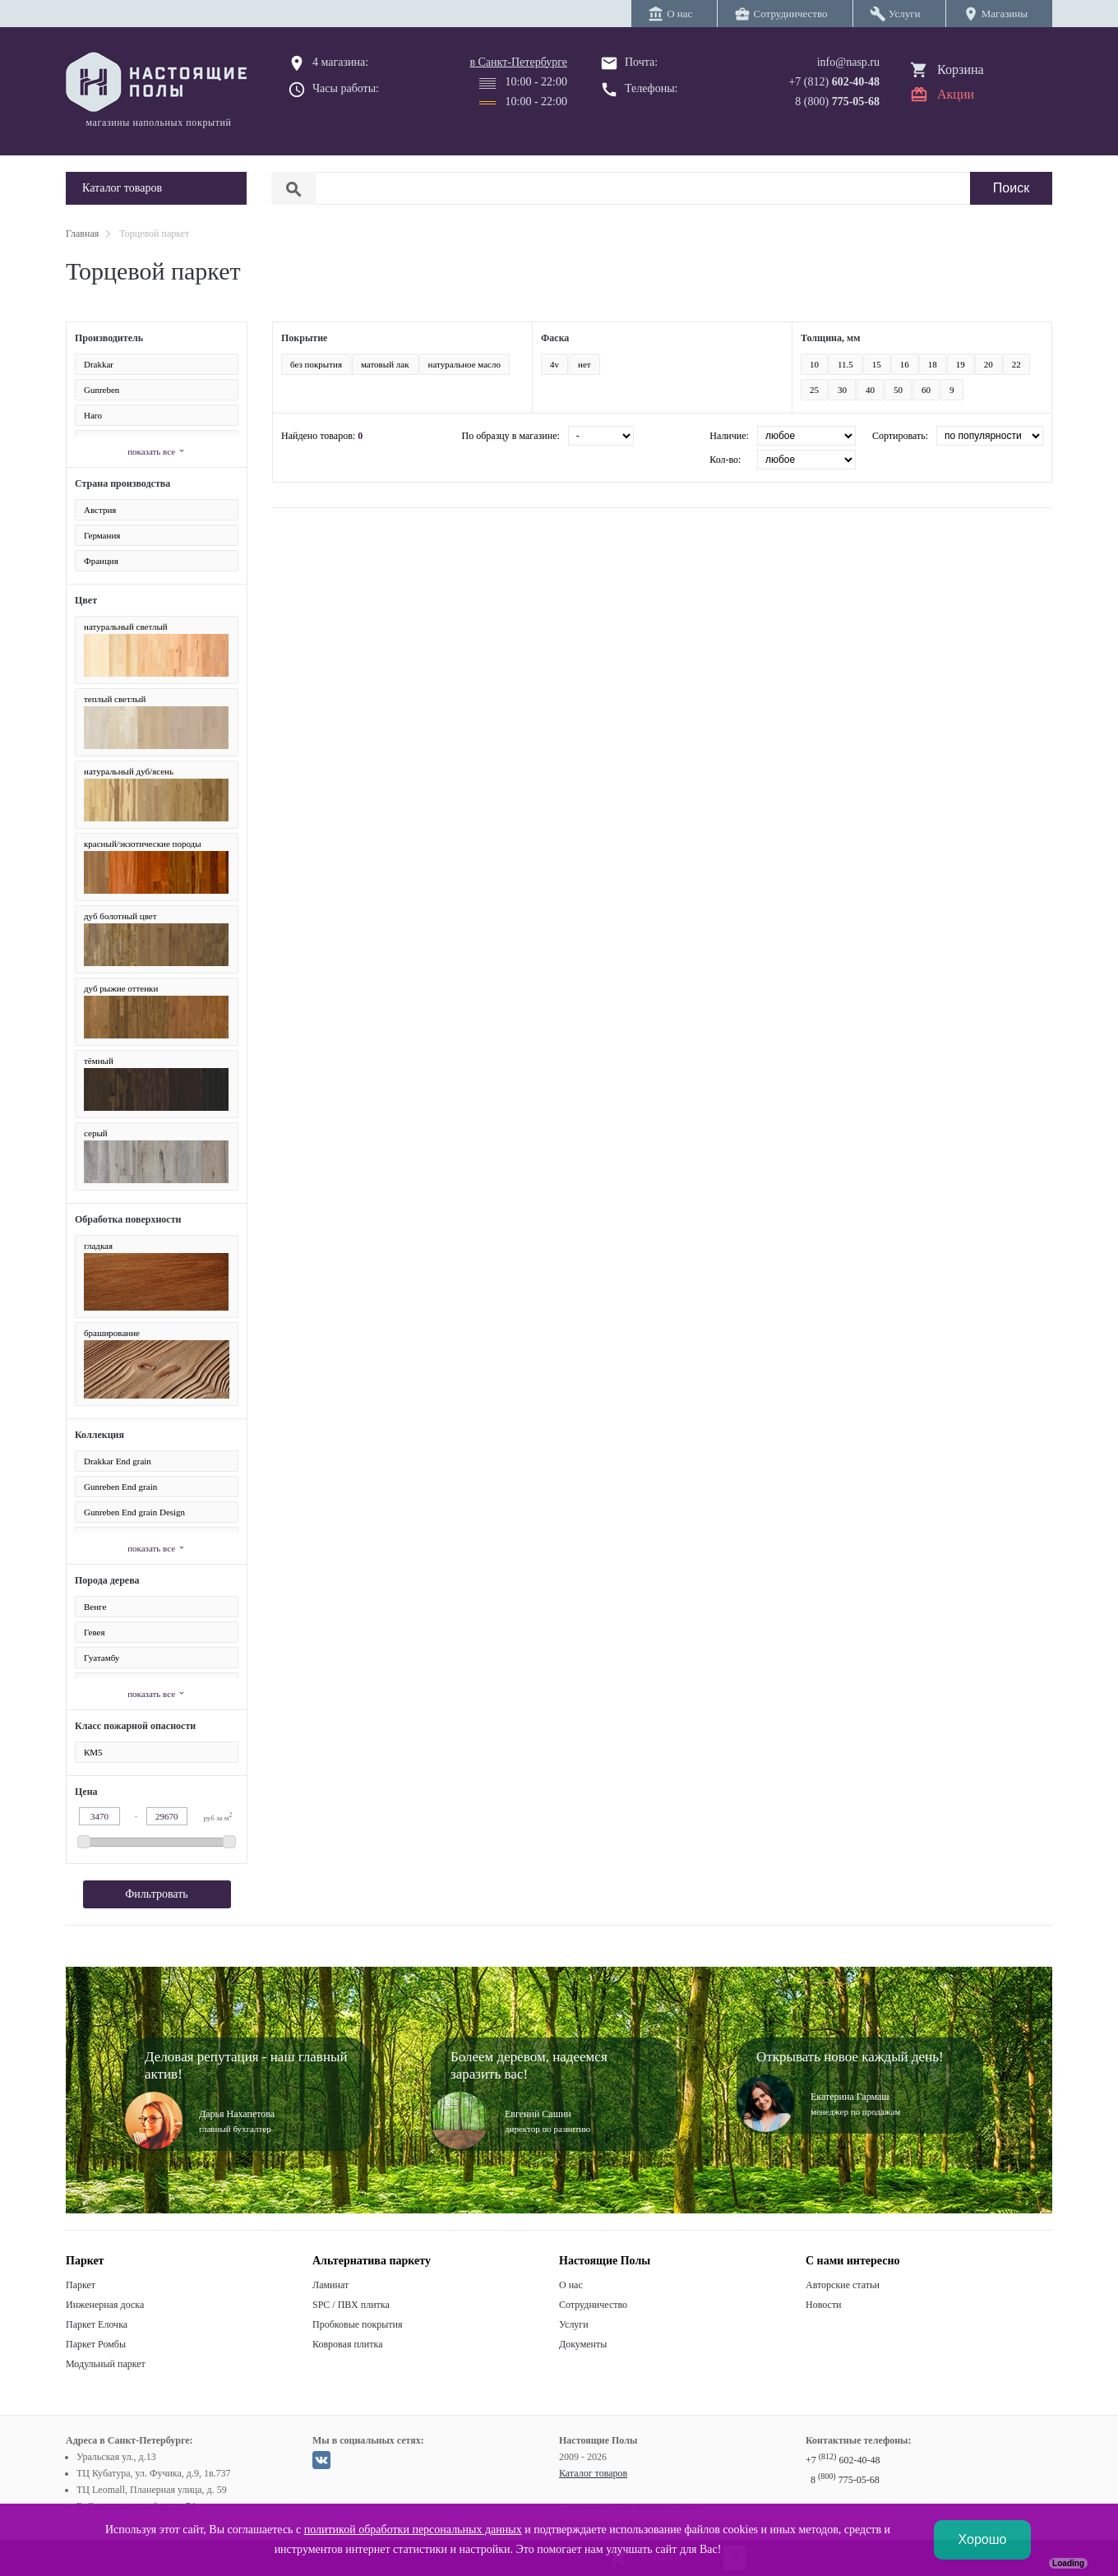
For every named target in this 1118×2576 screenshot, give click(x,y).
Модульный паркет (106, 2364)
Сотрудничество (593, 2304)
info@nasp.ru (848, 62)
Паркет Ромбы (96, 2344)
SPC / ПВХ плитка (351, 2304)
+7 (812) (834, 82)
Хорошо (983, 2539)
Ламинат (330, 2285)
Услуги (574, 2324)
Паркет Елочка (96, 2324)
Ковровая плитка (347, 2344)
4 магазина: (340, 62)
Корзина (960, 69)
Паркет (80, 2285)
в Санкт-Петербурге (518, 62)
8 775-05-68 (845, 2480)
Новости (824, 2304)
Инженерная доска (105, 2304)
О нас (571, 2285)
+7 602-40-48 (843, 2460)
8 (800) (837, 101)
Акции (955, 94)
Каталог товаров (593, 2473)
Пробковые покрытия (357, 2324)
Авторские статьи (843, 2285)
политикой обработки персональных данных (413, 2529)
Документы (583, 2344)
